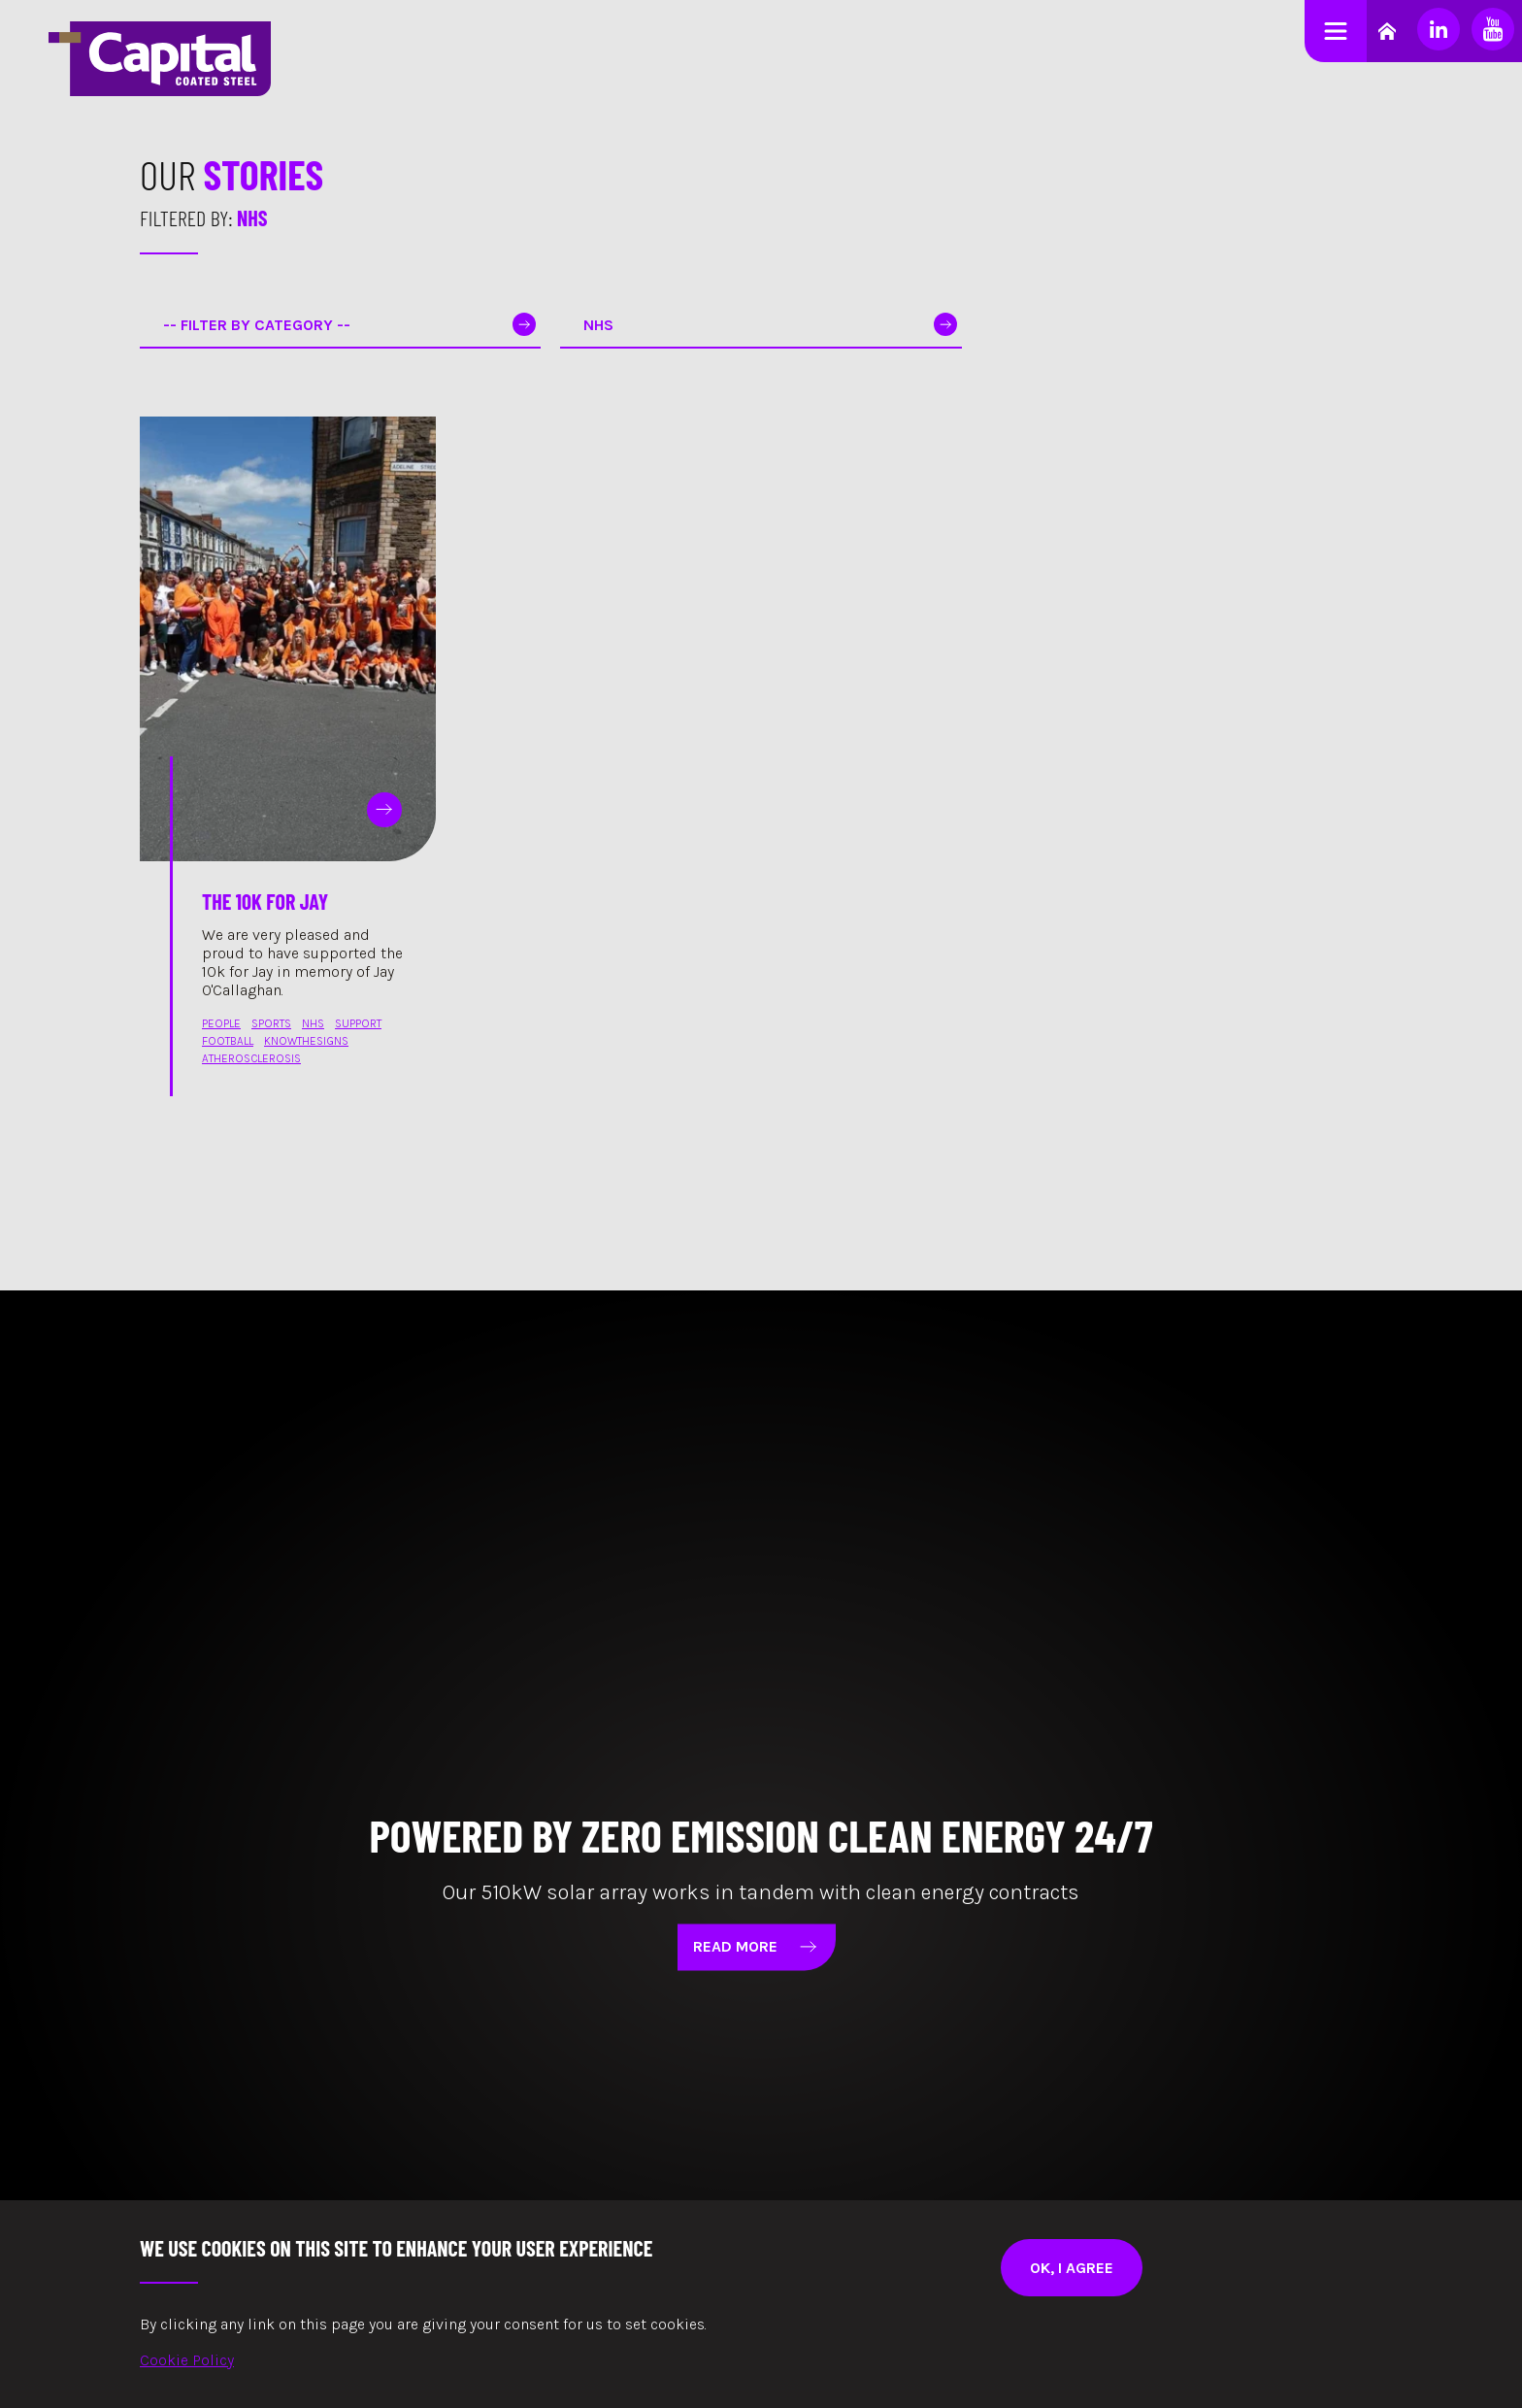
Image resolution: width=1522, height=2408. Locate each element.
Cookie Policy (187, 2360)
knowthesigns (306, 1041)
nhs (313, 1023)
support (358, 1023)
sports (271, 1023)
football (227, 1041)
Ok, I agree (1071, 2267)
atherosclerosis (251, 1058)
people (221, 1023)
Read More (762, 1946)
